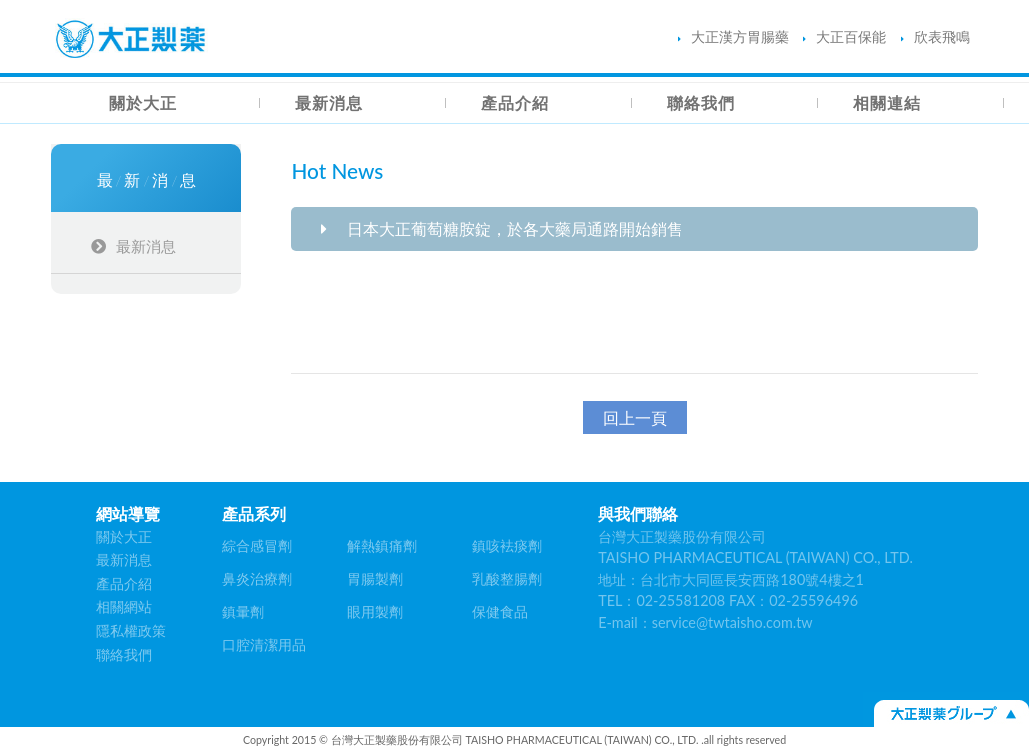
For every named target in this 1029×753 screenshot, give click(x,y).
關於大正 (143, 102)
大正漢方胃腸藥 (733, 36)
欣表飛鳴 (935, 36)
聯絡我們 (701, 102)
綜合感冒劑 (257, 545)
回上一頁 (635, 417)
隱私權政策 (131, 630)
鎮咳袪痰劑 (507, 545)
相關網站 (124, 606)
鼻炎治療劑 (257, 578)
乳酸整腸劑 (507, 578)
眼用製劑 (375, 611)
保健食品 (500, 611)
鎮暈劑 (243, 611)
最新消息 (329, 102)
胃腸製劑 (375, 578)
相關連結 (887, 102)
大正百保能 (844, 36)
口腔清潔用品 (264, 644)
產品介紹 (515, 102)
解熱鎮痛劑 (382, 545)
